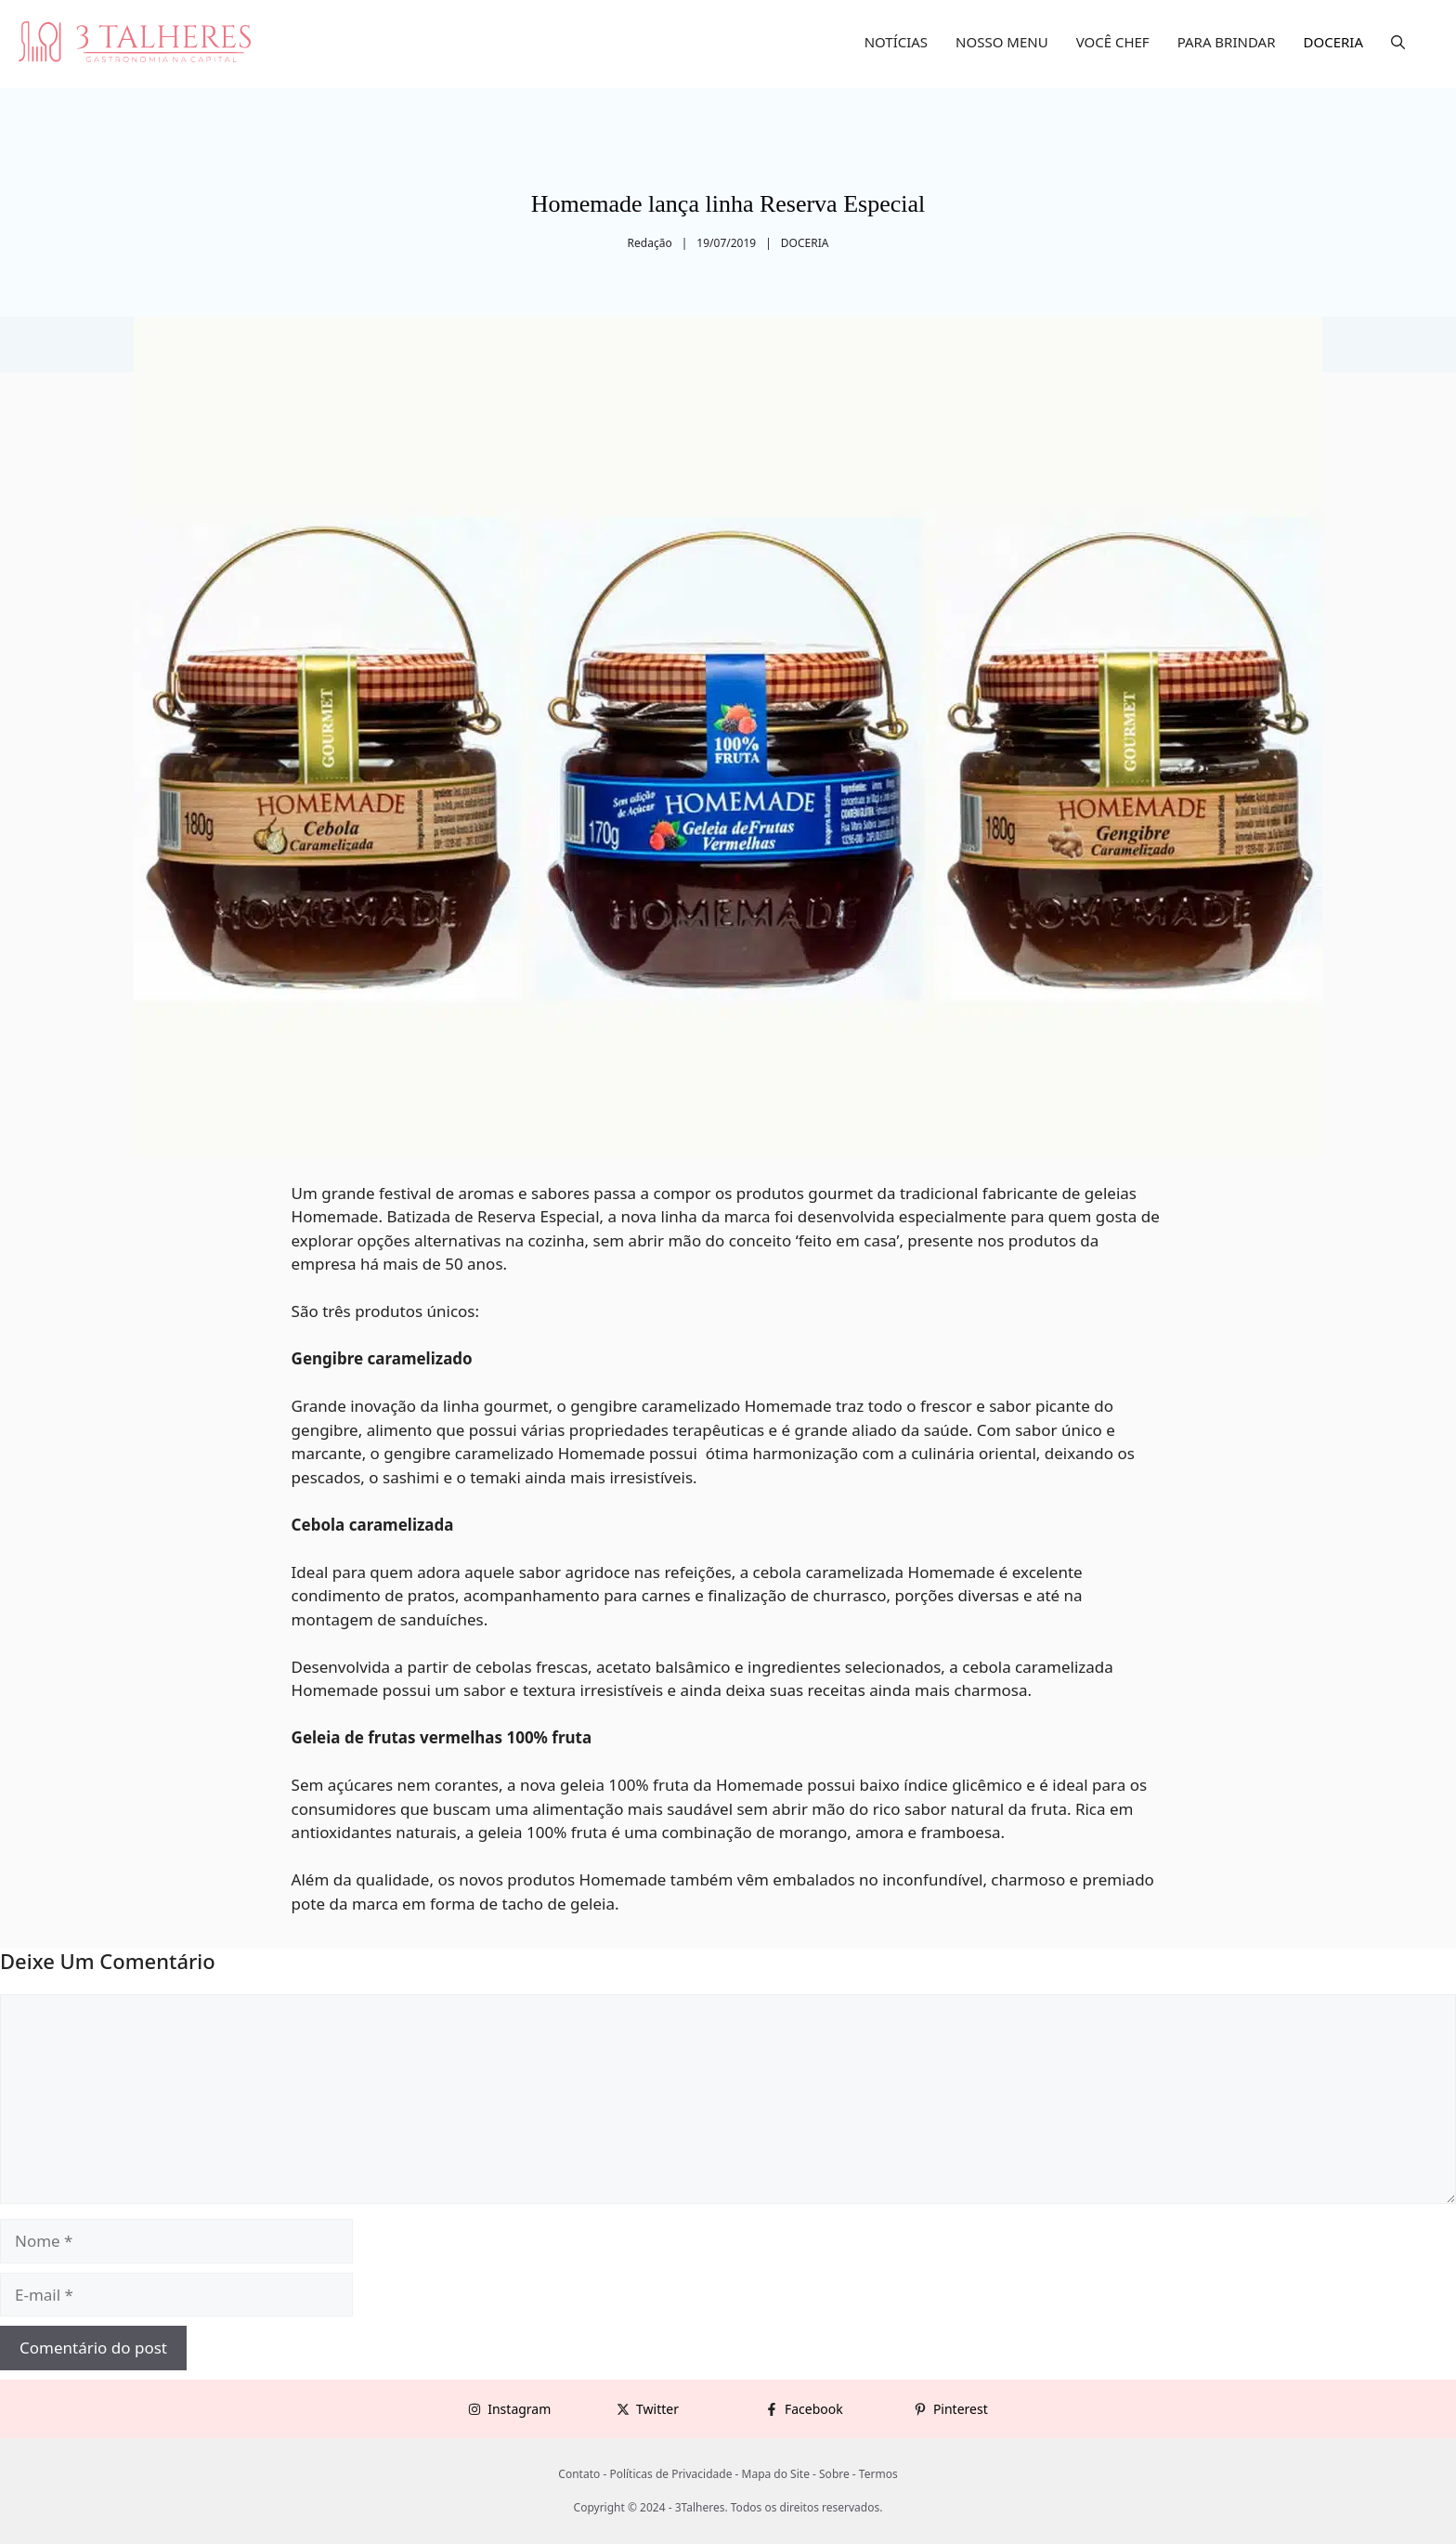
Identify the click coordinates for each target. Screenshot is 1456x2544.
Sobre (834, 2474)
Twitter (657, 2409)
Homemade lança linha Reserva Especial (728, 203)
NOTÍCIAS (896, 42)
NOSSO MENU (1002, 42)
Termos (878, 2474)
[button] (1398, 42)
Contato (579, 2474)
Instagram (519, 2409)
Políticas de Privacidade (670, 2474)
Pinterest (960, 2409)
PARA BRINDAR (1226, 42)
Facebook (814, 2409)
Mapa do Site (776, 2474)
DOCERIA (1334, 42)
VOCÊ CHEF (1113, 42)
